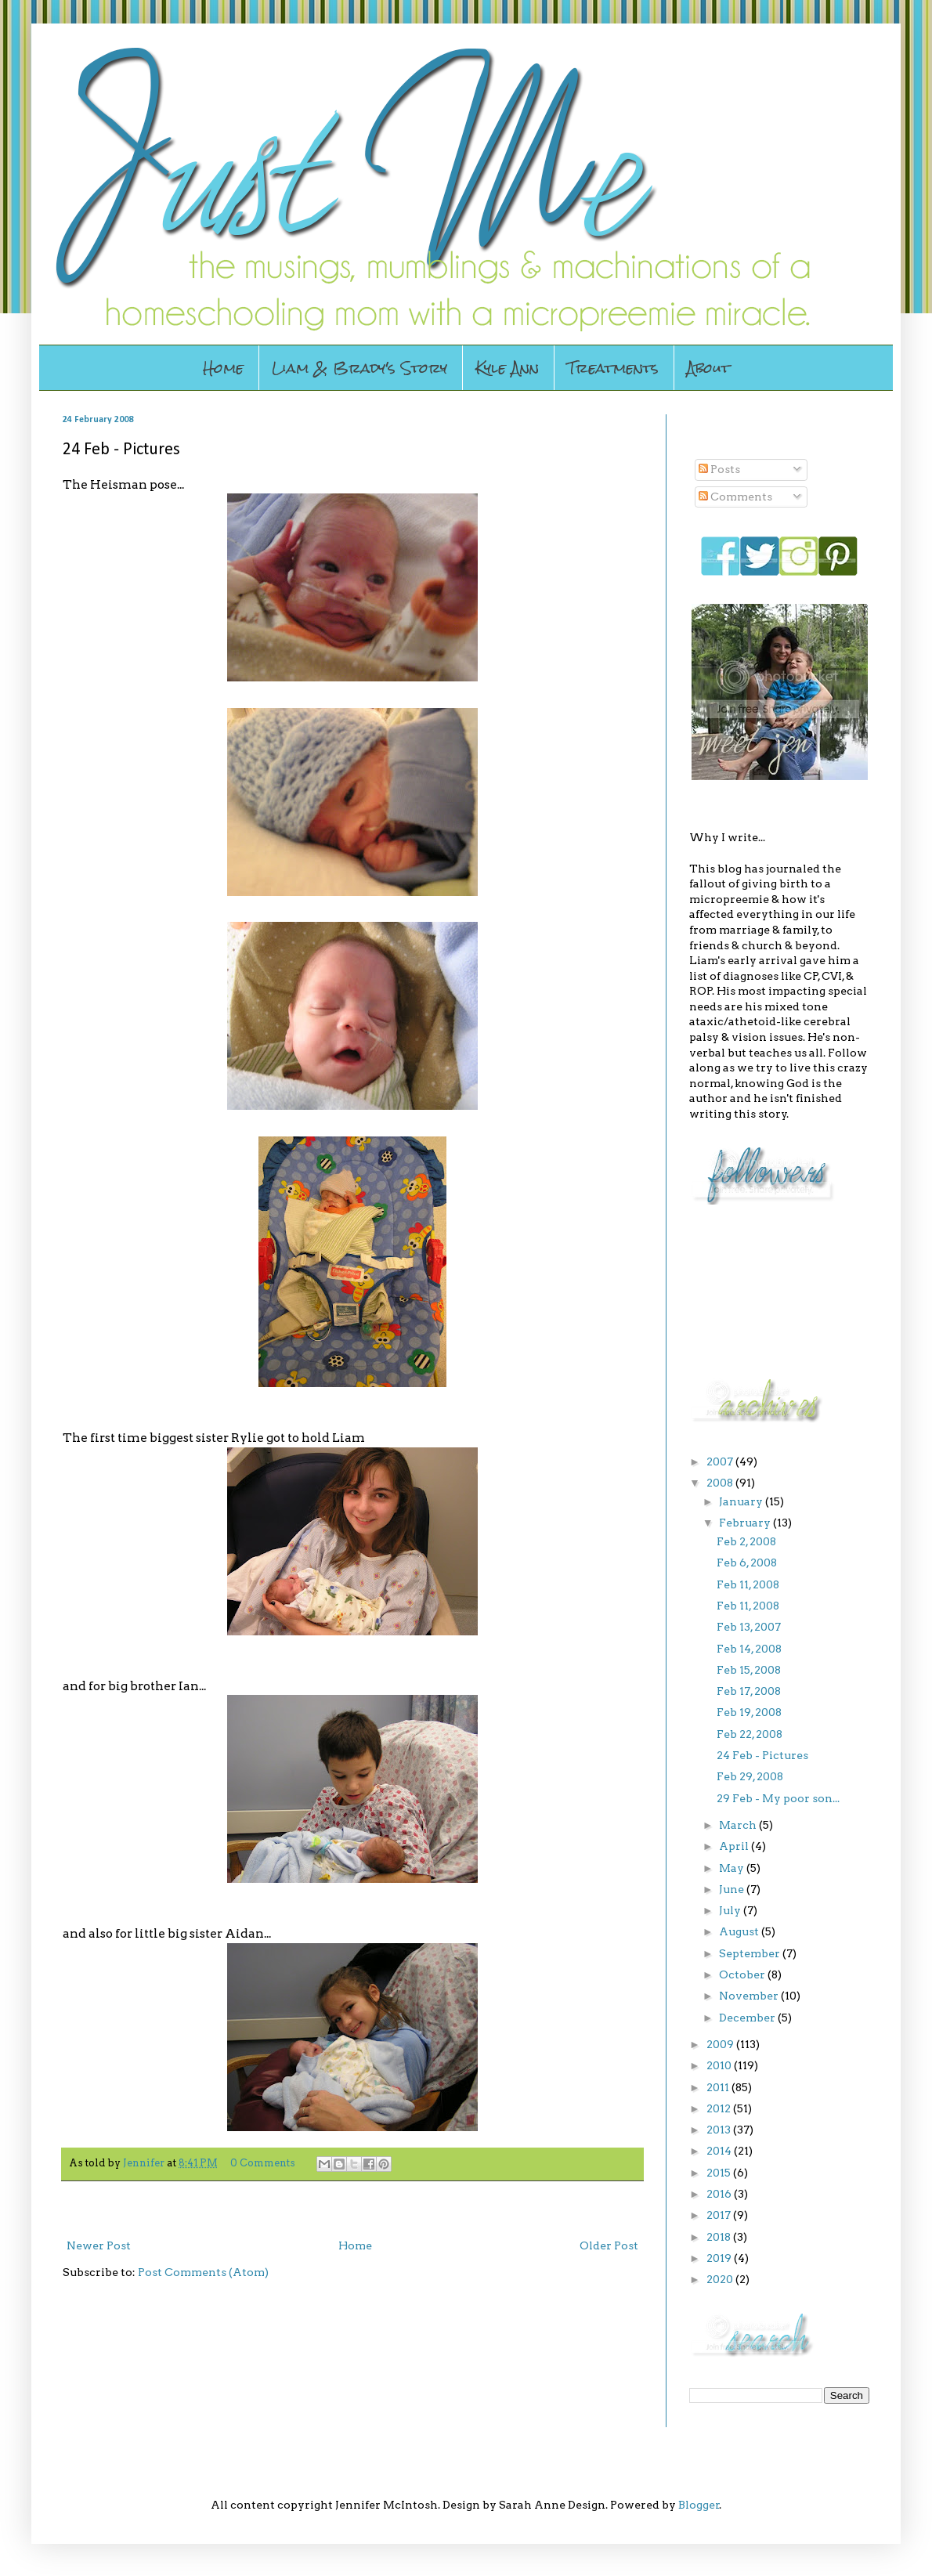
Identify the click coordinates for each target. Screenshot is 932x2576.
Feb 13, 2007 (749, 1626)
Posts (719, 469)
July (731, 1910)
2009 (721, 2044)
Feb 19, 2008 (749, 1712)
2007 (720, 1461)
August (740, 1931)
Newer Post (99, 2245)
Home (223, 367)
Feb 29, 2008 (750, 1776)
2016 (720, 2194)
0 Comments (262, 2163)
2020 (720, 2279)
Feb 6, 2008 (747, 1562)
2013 (719, 2129)
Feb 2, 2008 (746, 1541)
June (732, 1889)
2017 (719, 2215)
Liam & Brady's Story (359, 367)
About (708, 367)
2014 (720, 2150)
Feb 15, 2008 (749, 1670)
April (735, 1846)
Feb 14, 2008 (749, 1648)
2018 (719, 2237)
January (742, 1501)
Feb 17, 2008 (749, 1691)
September (750, 1953)
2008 (720, 1482)
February (746, 1522)
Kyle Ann (507, 367)
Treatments (613, 367)
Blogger (699, 2504)
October (743, 1974)
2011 (719, 2087)
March (739, 1825)
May (732, 1868)
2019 (720, 2258)
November (750, 1995)
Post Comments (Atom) (203, 2272)
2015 (719, 2172)
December (748, 2017)
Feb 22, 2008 (749, 1734)
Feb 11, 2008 (748, 1584)
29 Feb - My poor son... (778, 1798)
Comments (735, 496)
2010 (720, 2065)
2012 (719, 2108)
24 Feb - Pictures (762, 1755)
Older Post (609, 2245)
